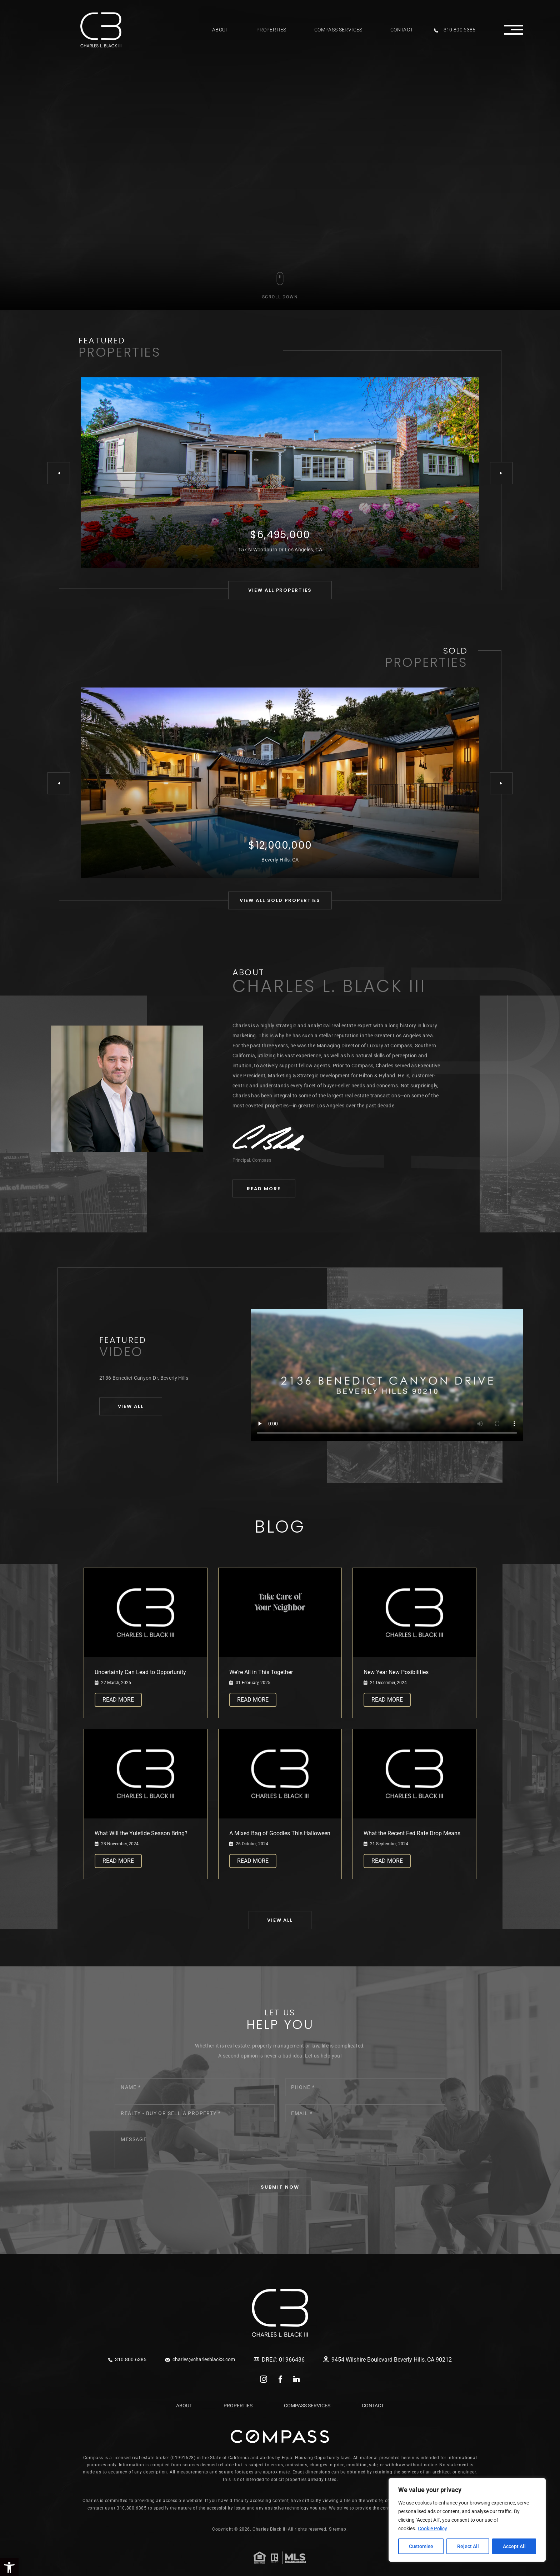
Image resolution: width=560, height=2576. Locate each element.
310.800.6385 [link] (455, 29)
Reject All (468, 2546)
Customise (421, 2546)
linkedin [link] (296, 2379)
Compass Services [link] (338, 30)
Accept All (514, 2546)
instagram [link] (263, 2379)
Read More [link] (118, 1699)
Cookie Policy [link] (432, 2528)
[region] (467, 2520)
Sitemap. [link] (338, 2529)
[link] (100, 29)
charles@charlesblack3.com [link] (200, 2359)
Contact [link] (401, 30)
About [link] (220, 30)
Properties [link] (271, 30)
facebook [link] (280, 2379)
